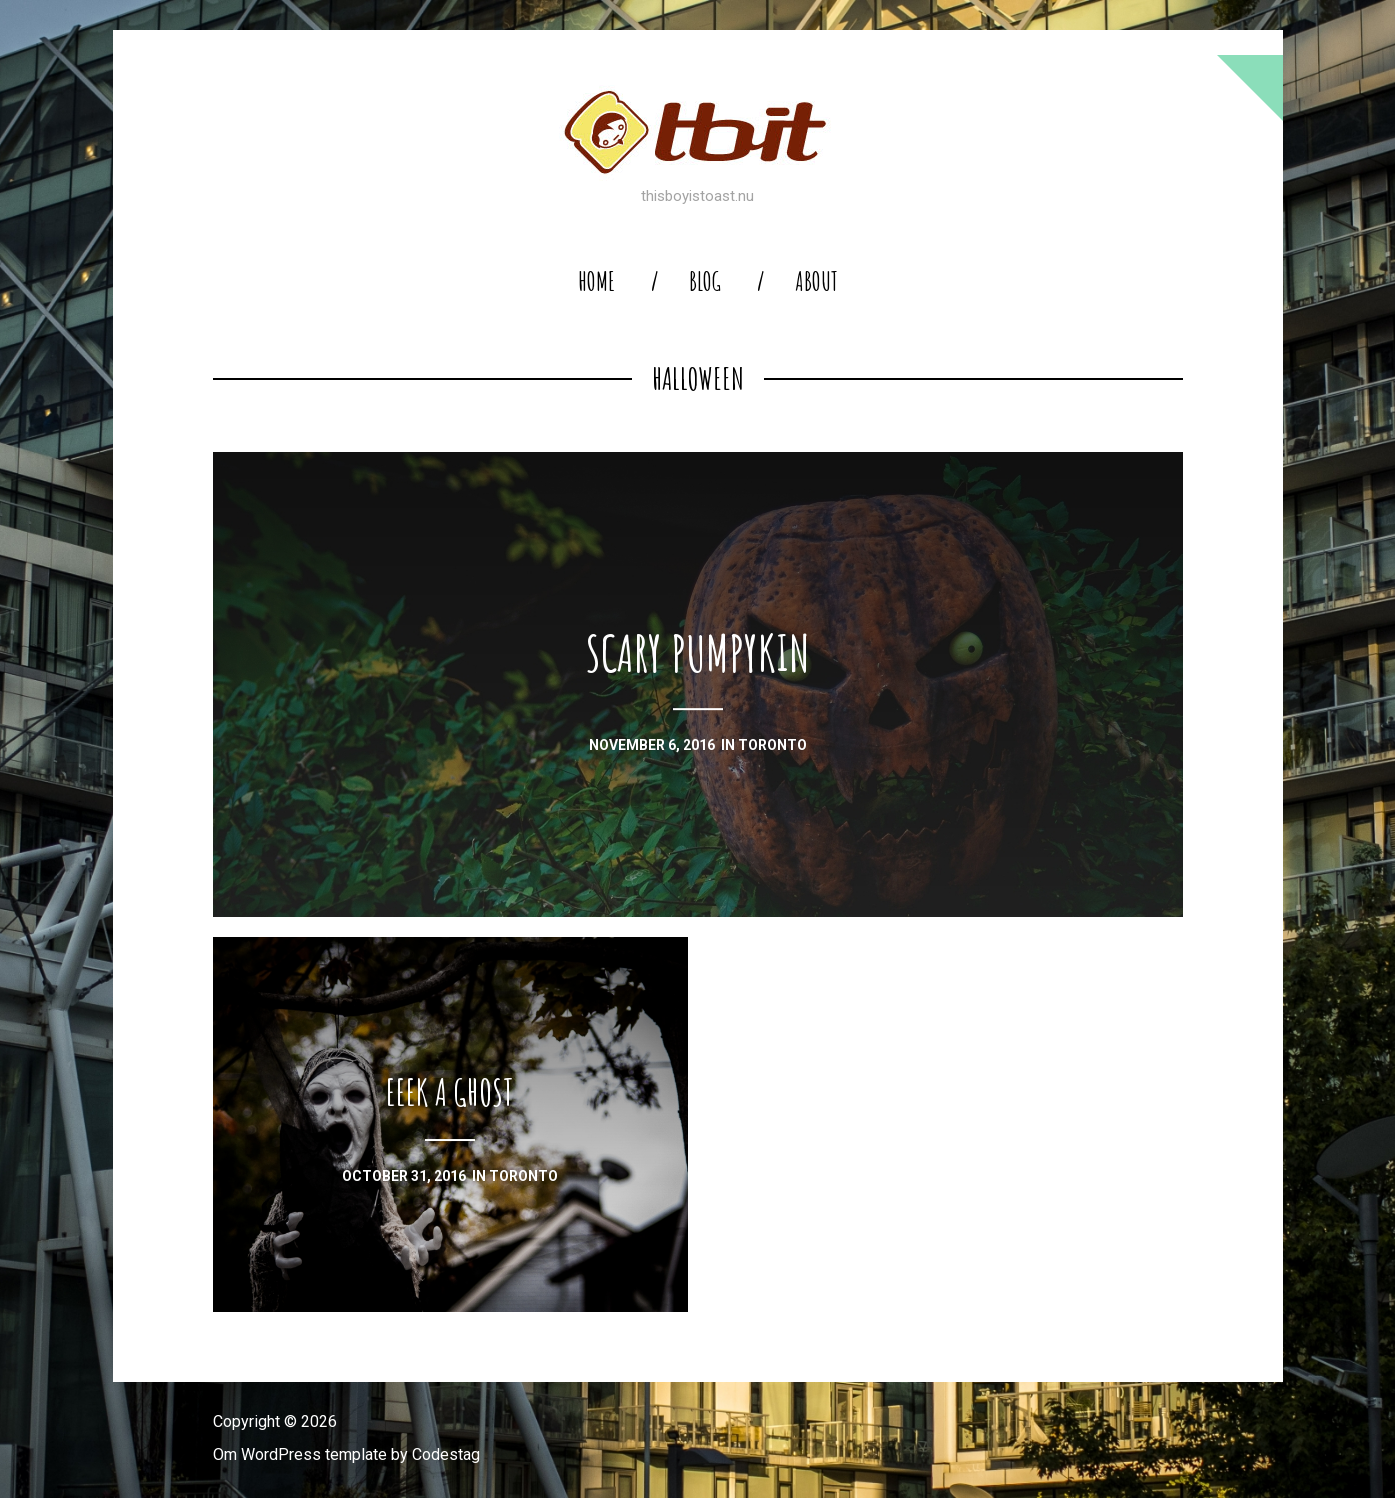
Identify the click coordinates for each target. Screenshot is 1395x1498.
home (596, 281)
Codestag (446, 1454)
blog (705, 281)
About (816, 281)
